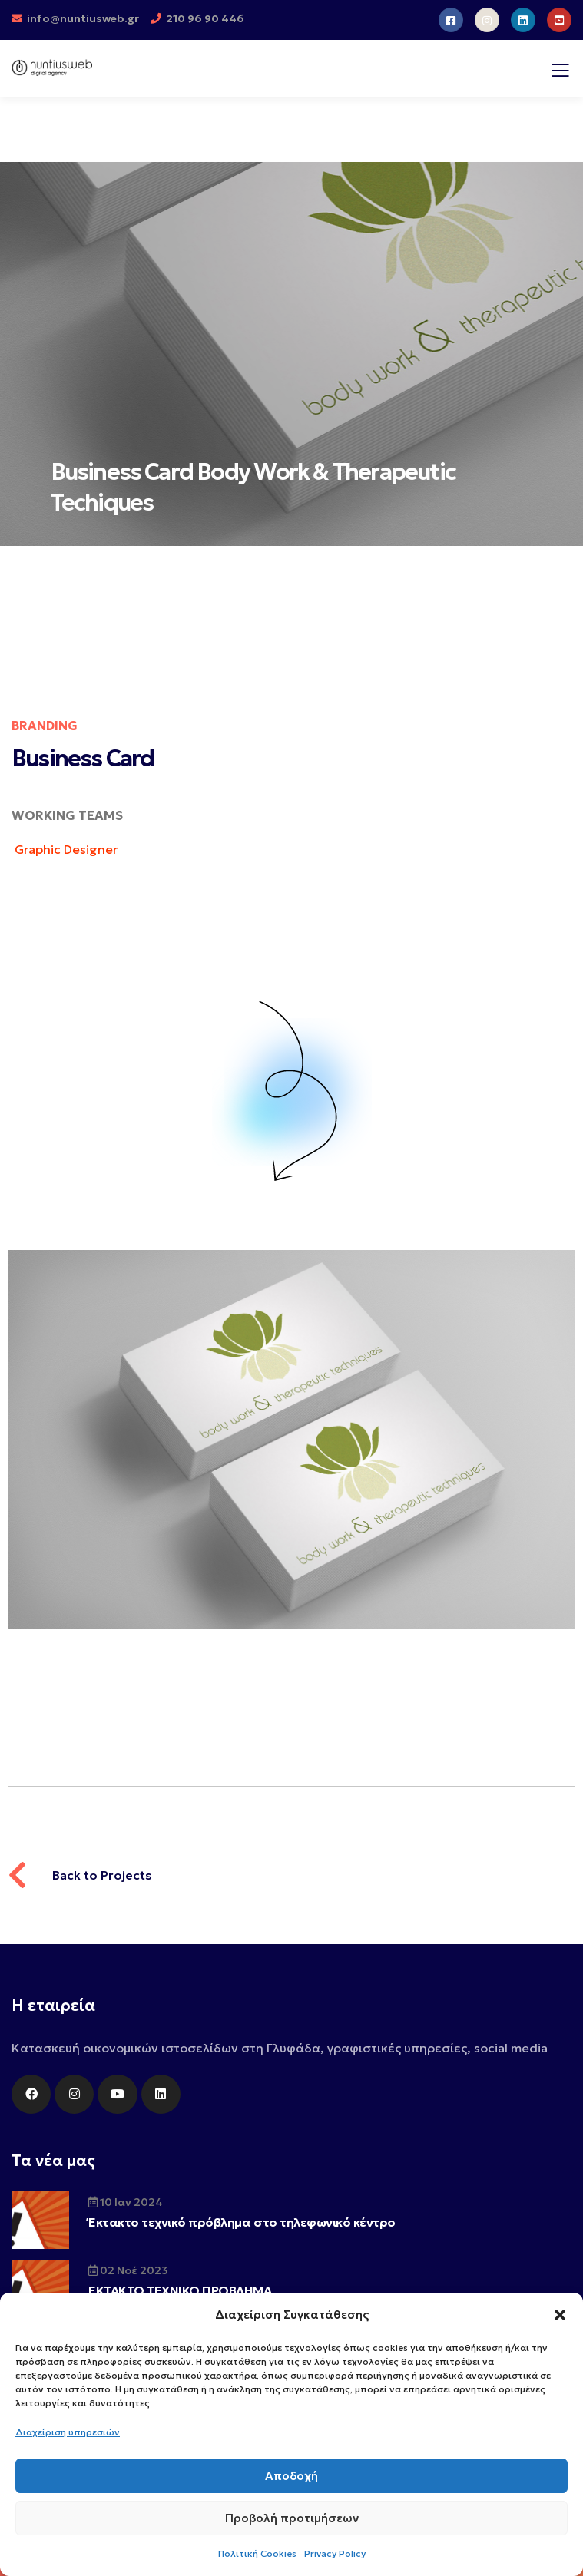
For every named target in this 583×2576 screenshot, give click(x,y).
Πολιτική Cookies (257, 2553)
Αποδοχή (291, 2476)
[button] (560, 2315)
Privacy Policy (335, 2553)
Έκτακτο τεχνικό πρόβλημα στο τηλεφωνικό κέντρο (242, 2222)
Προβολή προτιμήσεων (292, 2518)
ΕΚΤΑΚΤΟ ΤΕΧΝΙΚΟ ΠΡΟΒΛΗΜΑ (179, 2290)
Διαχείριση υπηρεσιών (67, 2432)
